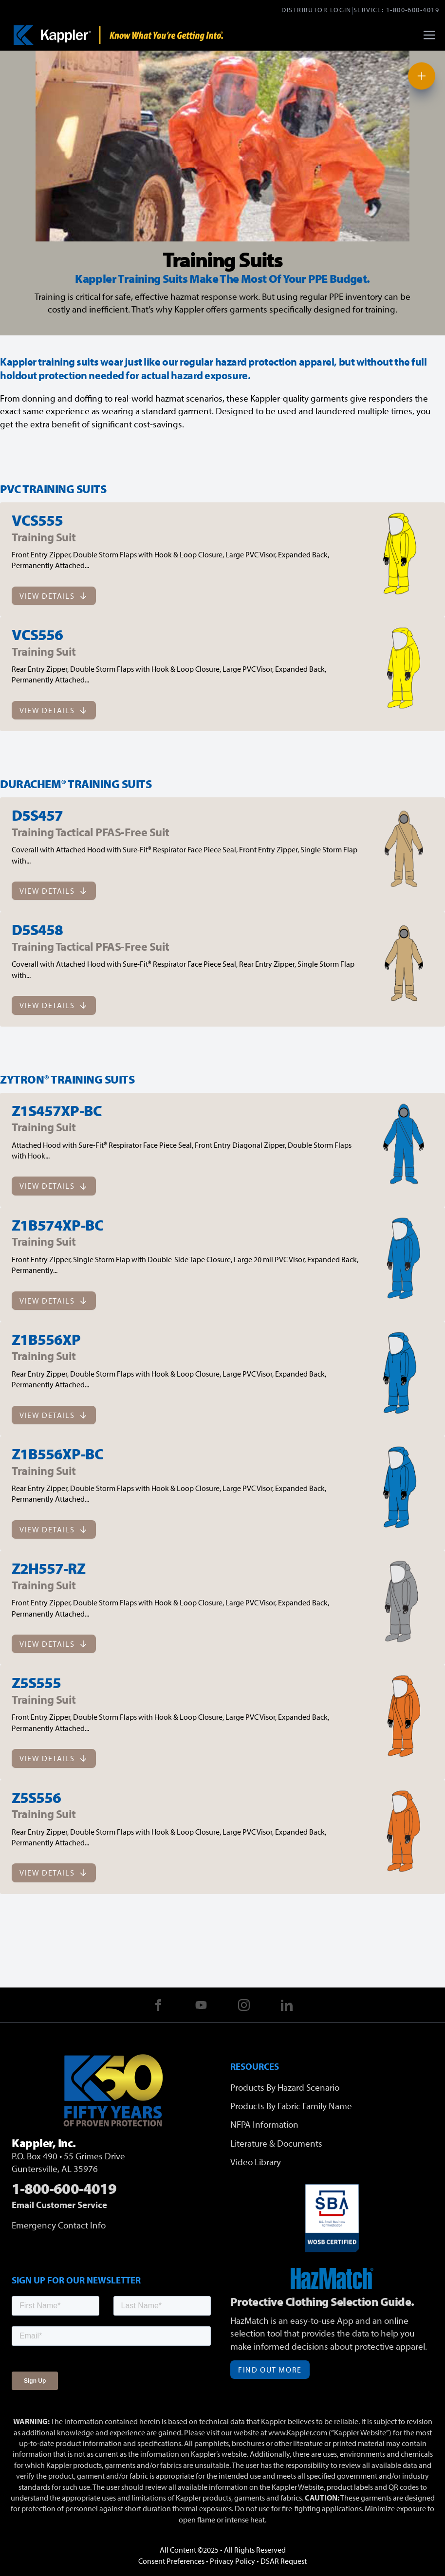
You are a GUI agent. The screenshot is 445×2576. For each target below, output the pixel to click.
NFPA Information (264, 2124)
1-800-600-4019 (412, 9)
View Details (53, 596)
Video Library (255, 2162)
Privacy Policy (232, 2561)
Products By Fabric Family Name (291, 2106)
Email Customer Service (59, 2204)
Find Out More (270, 2369)
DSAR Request (283, 2561)
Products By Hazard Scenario (284, 2087)
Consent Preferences (171, 2561)
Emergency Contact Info (59, 2225)
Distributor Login (316, 9)
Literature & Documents (276, 2143)
